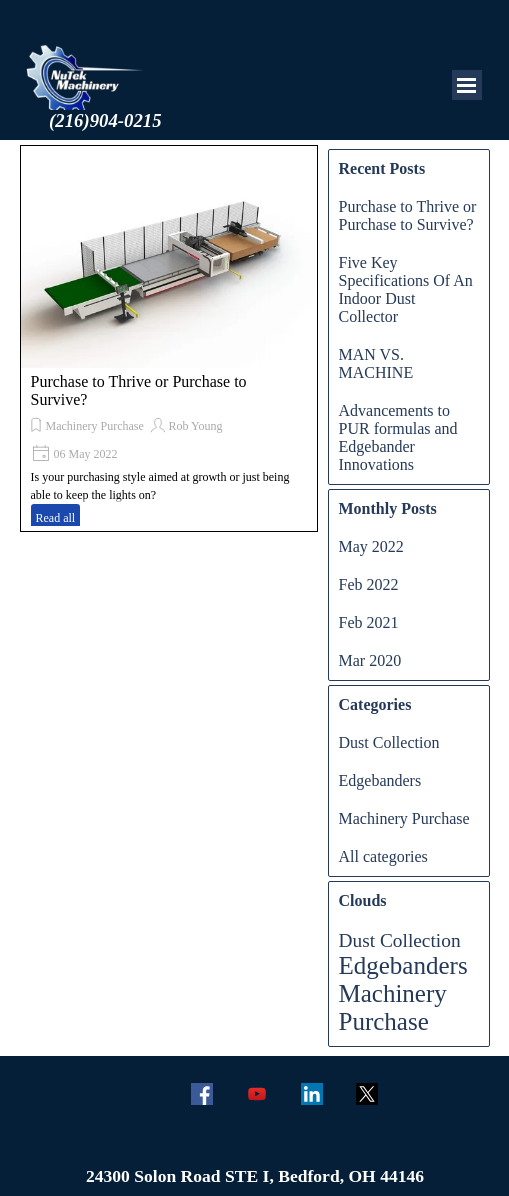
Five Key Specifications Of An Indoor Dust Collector (406, 289)
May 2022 (371, 546)
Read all (56, 518)
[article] (169, 338)
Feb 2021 (369, 622)
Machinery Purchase (95, 426)
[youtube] (257, 1093)
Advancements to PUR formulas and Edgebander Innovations (398, 437)
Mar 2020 (370, 660)
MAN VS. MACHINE (376, 363)
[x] (367, 1093)
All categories (383, 856)
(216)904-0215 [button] (105, 120)
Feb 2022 (369, 584)
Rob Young (195, 426)
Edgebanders (380, 780)
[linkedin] (312, 1093)
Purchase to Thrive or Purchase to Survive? (408, 215)
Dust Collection (389, 742)
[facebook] (202, 1093)
